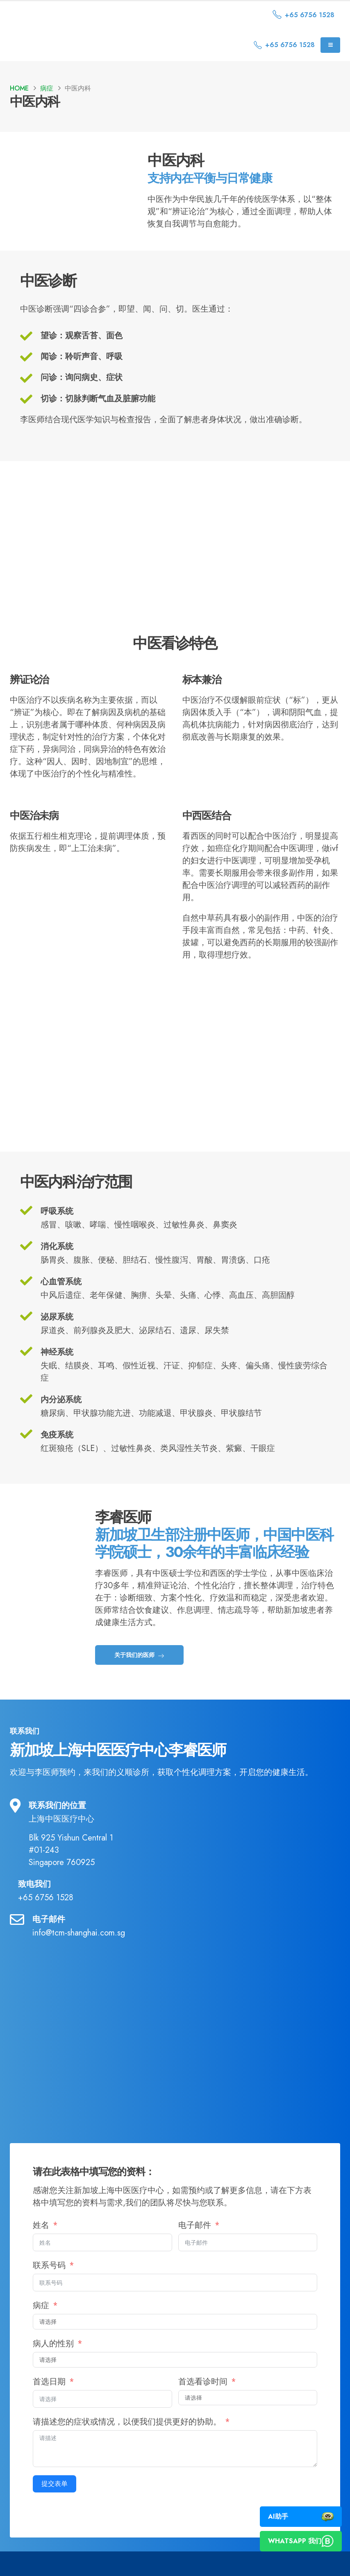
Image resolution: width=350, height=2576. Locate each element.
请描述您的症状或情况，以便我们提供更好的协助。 (128, 2443)
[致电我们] (175, 1911)
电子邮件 (194, 2246)
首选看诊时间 (202, 2402)
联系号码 (50, 2287)
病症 (41, 2327)
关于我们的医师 (139, 1676)
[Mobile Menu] (330, 45)
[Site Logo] (79, 15)
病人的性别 (53, 2365)
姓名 (41, 2246)
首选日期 (49, 2402)
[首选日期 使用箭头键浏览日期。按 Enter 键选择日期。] (102, 2420)
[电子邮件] (175, 1946)
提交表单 (54, 2504)
